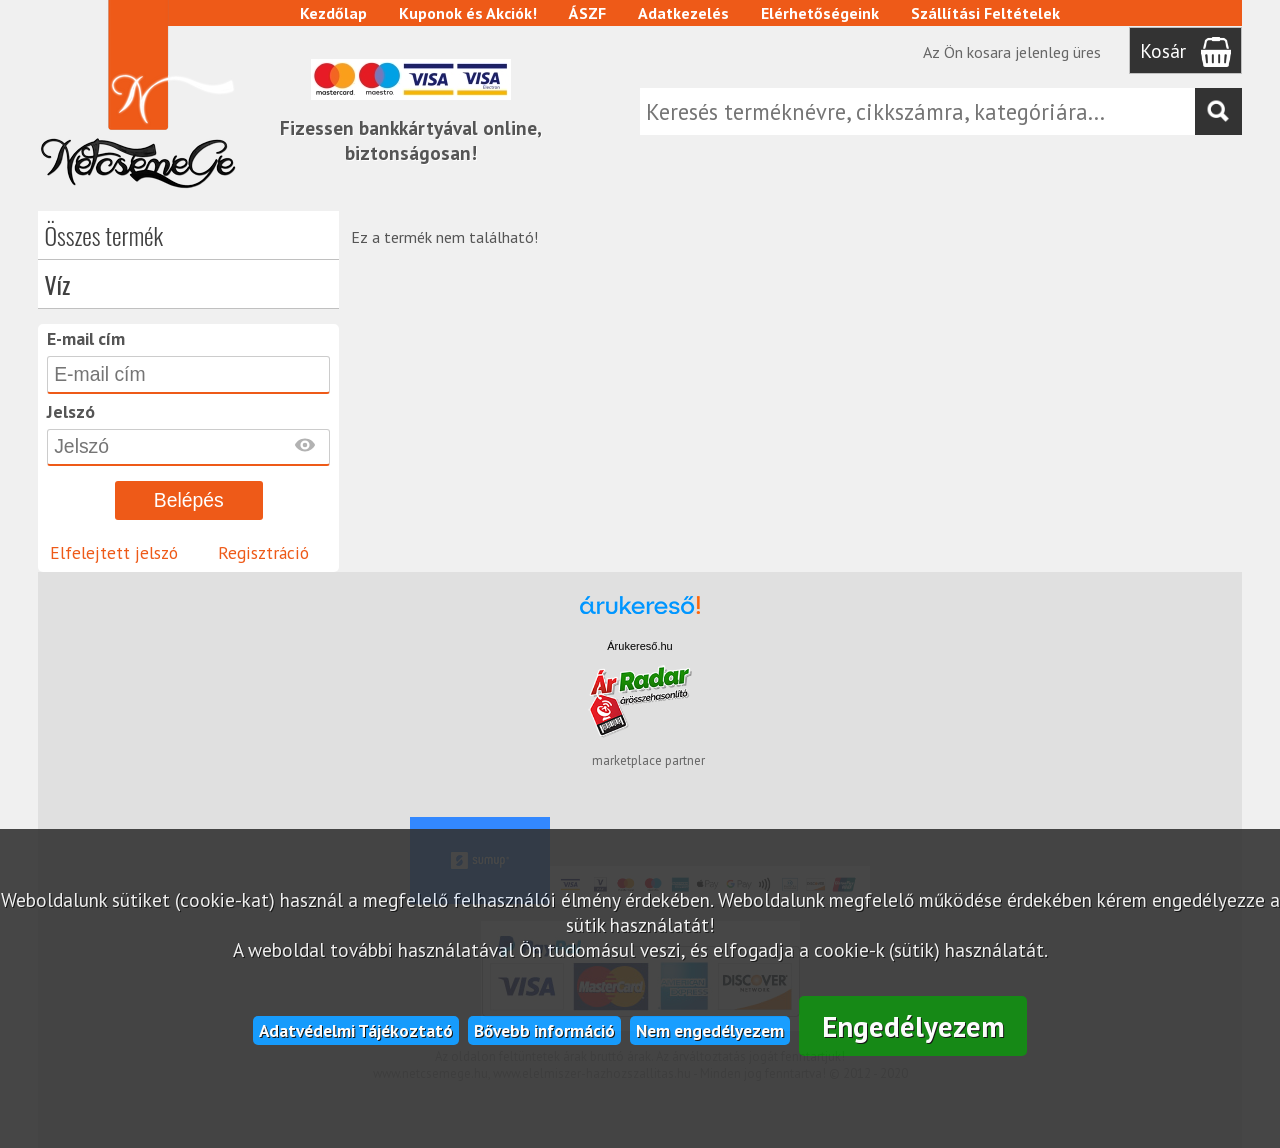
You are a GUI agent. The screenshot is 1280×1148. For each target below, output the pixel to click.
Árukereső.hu (639, 646)
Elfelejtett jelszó (114, 552)
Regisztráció (263, 552)
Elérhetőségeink (820, 13)
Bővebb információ (544, 1030)
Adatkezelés (683, 13)
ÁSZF (587, 13)
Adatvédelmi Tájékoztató (356, 1030)
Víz (57, 284)
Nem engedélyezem (710, 1030)
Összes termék (103, 235)
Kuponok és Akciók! (468, 13)
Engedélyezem (913, 1026)
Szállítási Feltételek (985, 13)
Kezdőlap (333, 13)
